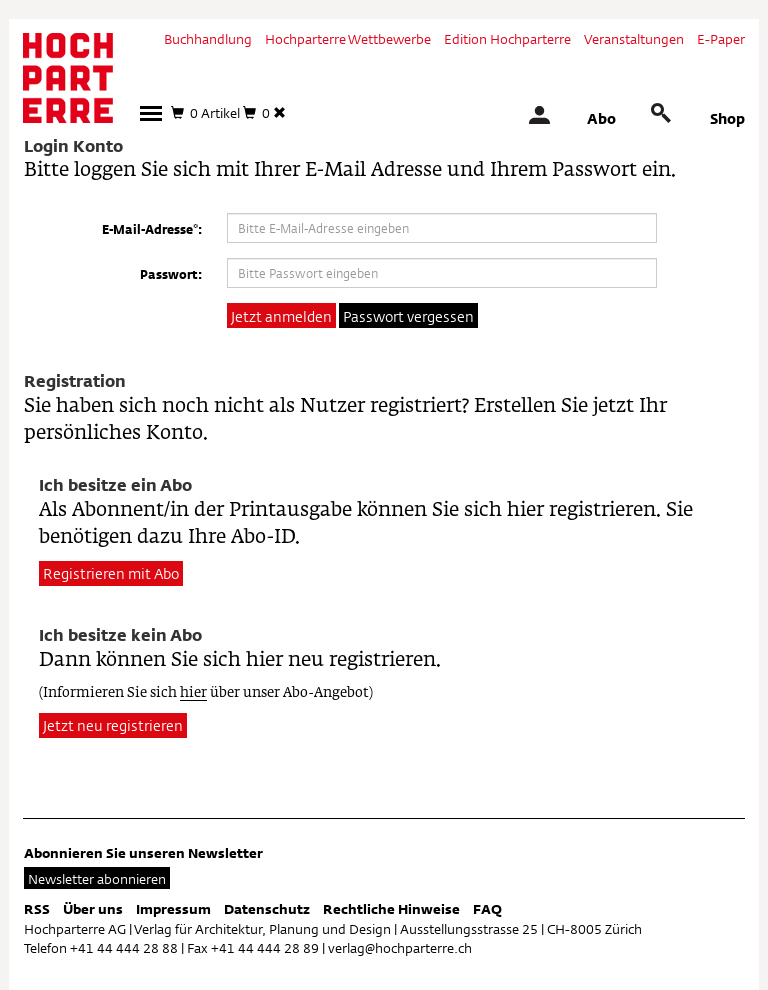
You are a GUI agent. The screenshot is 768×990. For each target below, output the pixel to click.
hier (193, 693)
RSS (37, 909)
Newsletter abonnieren (97, 879)
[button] (151, 113)
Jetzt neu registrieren (113, 725)
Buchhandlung (208, 39)
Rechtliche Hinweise (391, 909)
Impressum (173, 909)
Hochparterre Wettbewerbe (348, 39)
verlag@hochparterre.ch (400, 948)
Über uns (93, 909)
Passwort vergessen (408, 316)
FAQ (487, 909)
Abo (601, 118)
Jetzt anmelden (281, 316)
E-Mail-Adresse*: (152, 229)
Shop (727, 118)
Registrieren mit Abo (111, 573)
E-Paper (721, 39)
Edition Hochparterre (507, 39)
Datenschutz (267, 909)
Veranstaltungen (634, 39)
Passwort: (171, 274)
